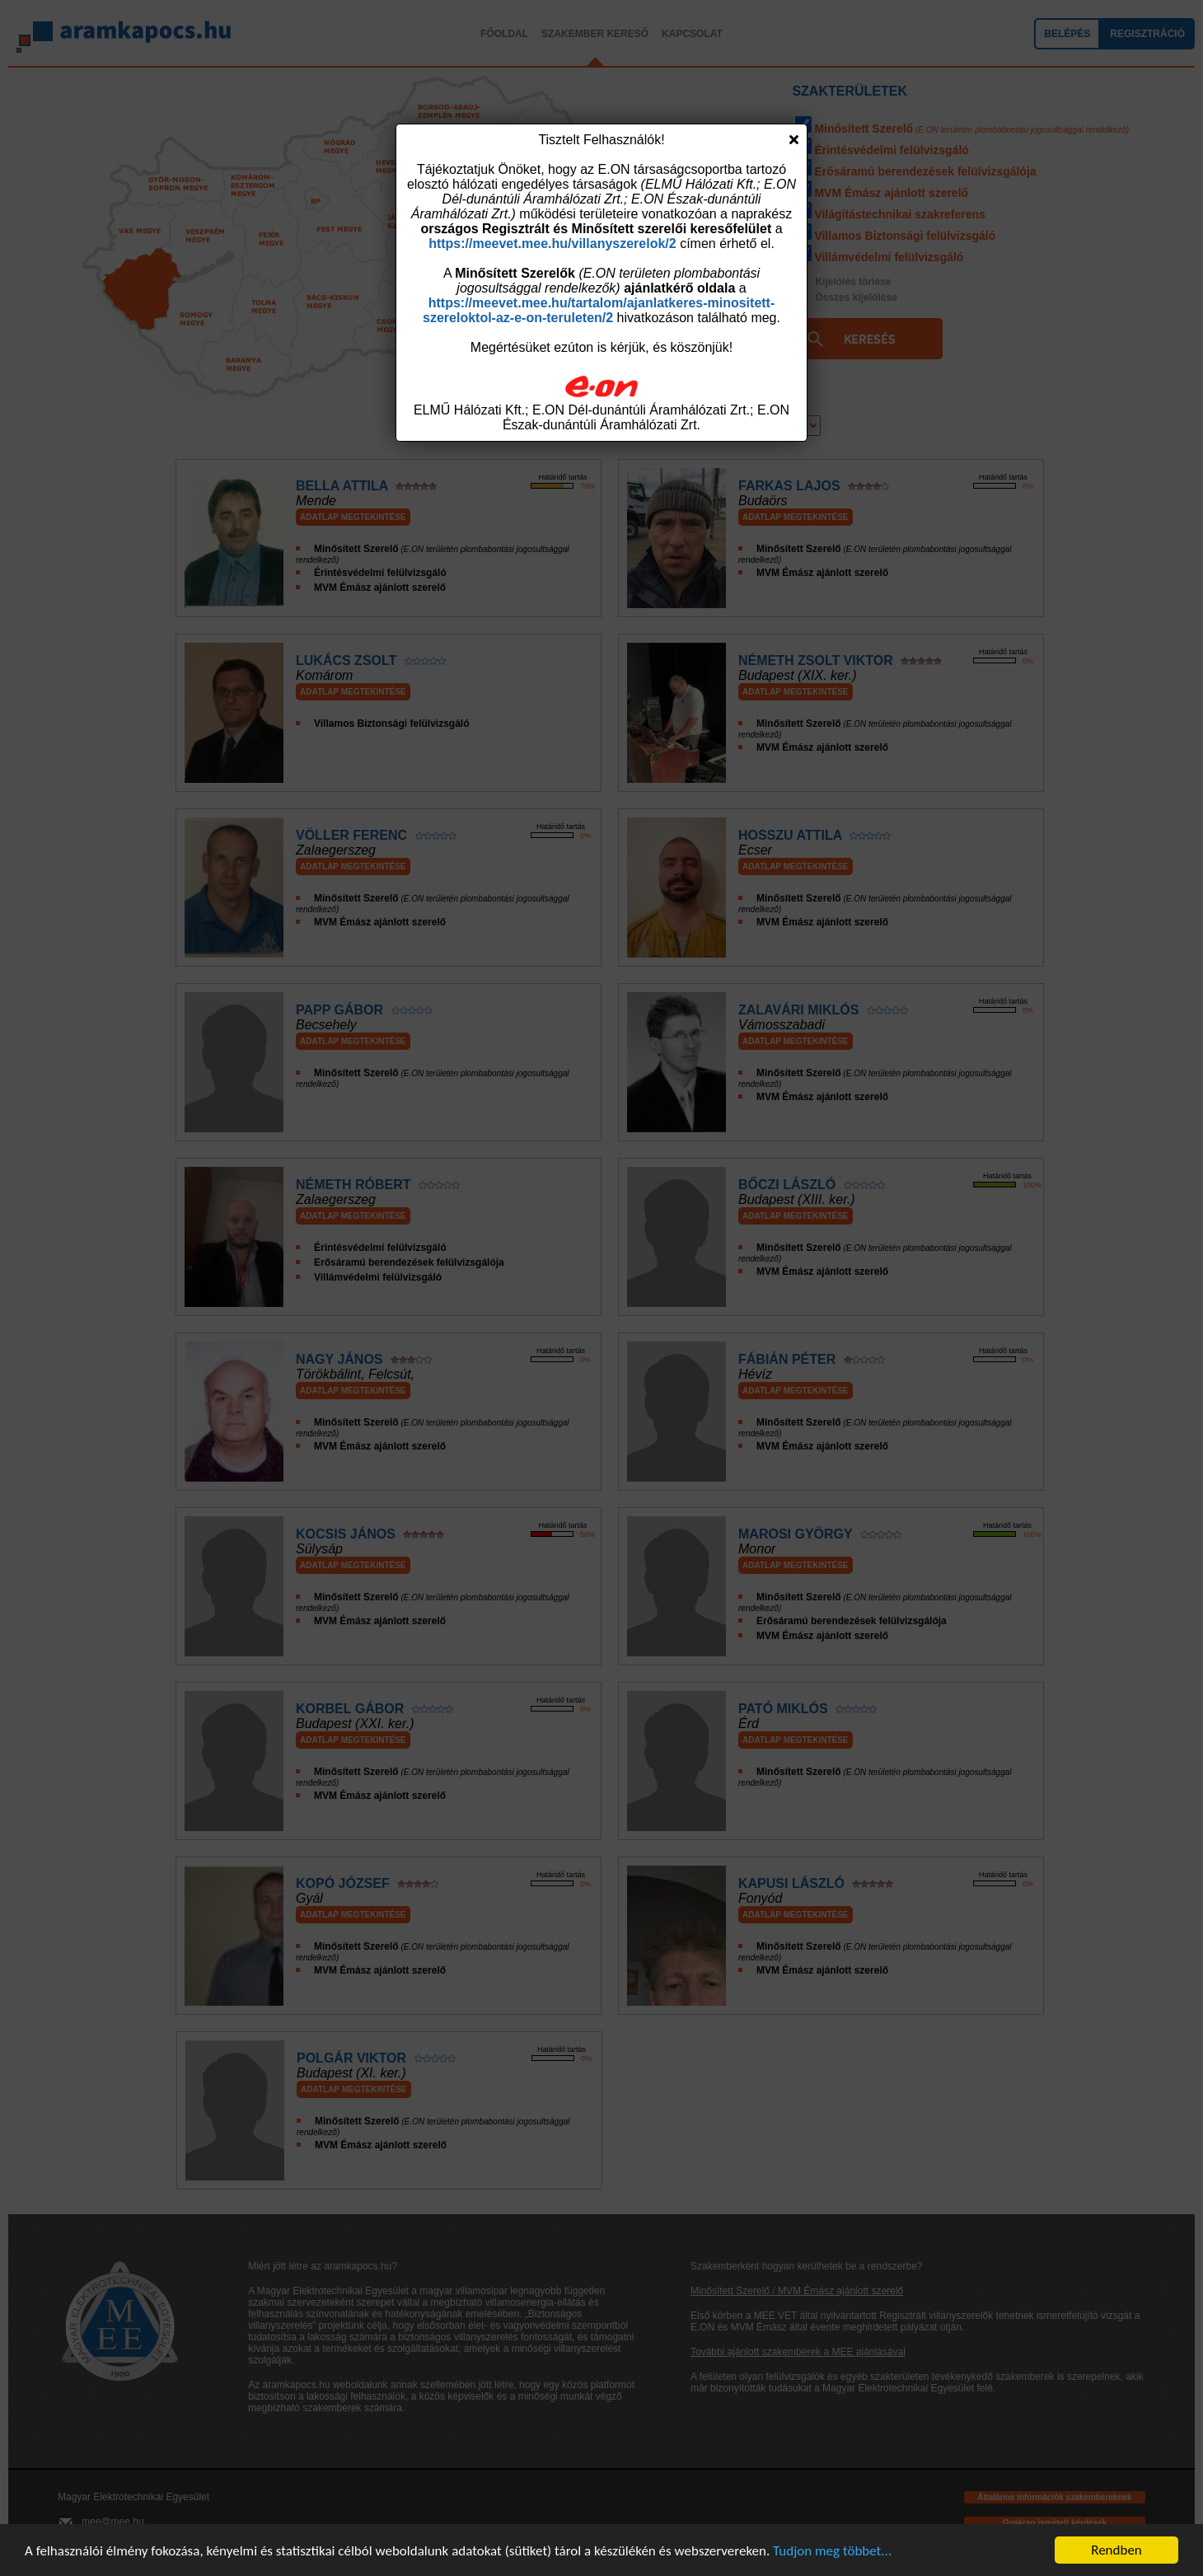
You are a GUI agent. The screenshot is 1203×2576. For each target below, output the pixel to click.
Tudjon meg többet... (832, 2551)
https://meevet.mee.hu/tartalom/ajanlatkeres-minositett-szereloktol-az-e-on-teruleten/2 (599, 310)
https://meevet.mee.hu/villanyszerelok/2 (552, 244)
